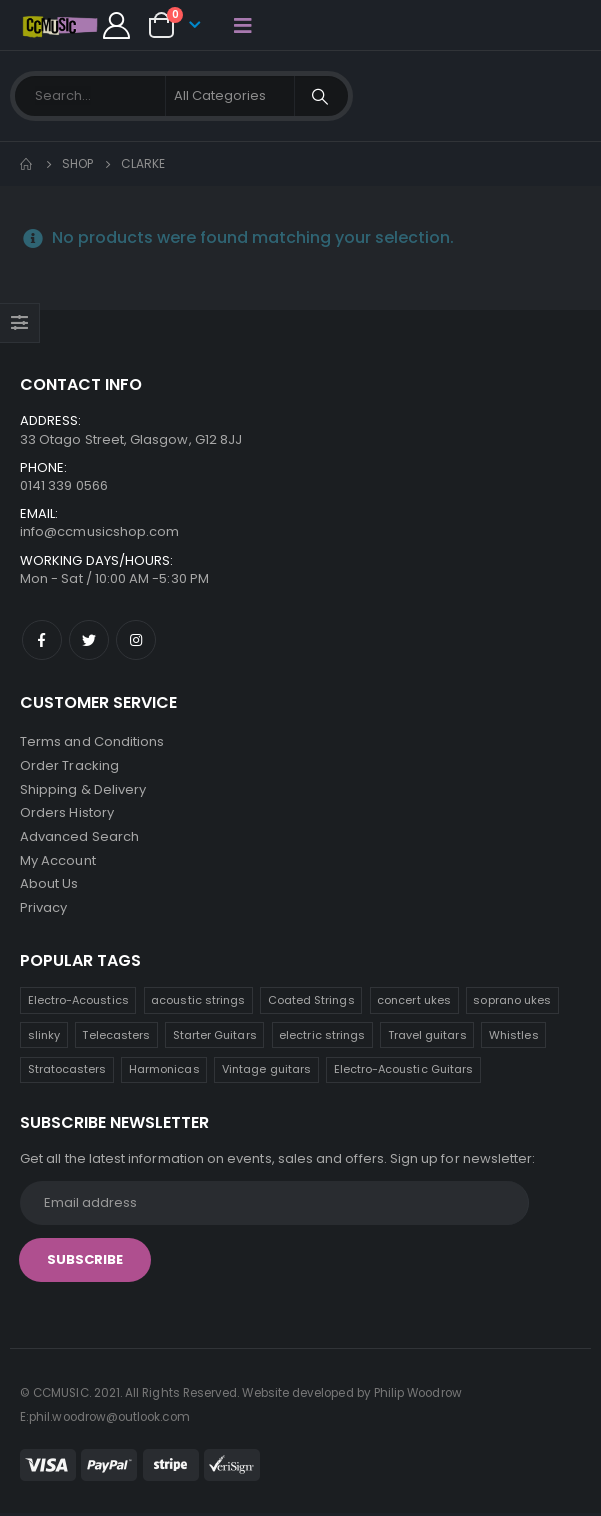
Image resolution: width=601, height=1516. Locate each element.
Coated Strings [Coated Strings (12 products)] (311, 1003)
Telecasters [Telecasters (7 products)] (116, 1037)
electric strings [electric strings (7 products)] (322, 1037)
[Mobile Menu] (243, 25)
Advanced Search (79, 837)
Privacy (43, 909)
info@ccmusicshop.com (99, 531)
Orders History (67, 813)
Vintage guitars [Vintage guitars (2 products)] (266, 1072)
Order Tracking (69, 765)
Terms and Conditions (92, 741)
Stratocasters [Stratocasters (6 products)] (67, 1072)
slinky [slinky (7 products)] (44, 1037)
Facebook (42, 640)
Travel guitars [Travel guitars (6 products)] (427, 1037)
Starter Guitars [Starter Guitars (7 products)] (215, 1037)
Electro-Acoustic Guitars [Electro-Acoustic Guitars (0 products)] (404, 1072)
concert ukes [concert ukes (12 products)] (414, 1003)
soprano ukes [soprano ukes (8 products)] (512, 1003)
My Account (58, 861)
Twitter (89, 640)
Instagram (136, 640)
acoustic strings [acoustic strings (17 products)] (198, 1003)
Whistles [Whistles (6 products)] (514, 1037)
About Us (49, 885)
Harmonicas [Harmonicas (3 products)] (164, 1072)
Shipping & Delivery (83, 789)
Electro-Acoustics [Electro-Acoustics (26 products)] (78, 1003)
